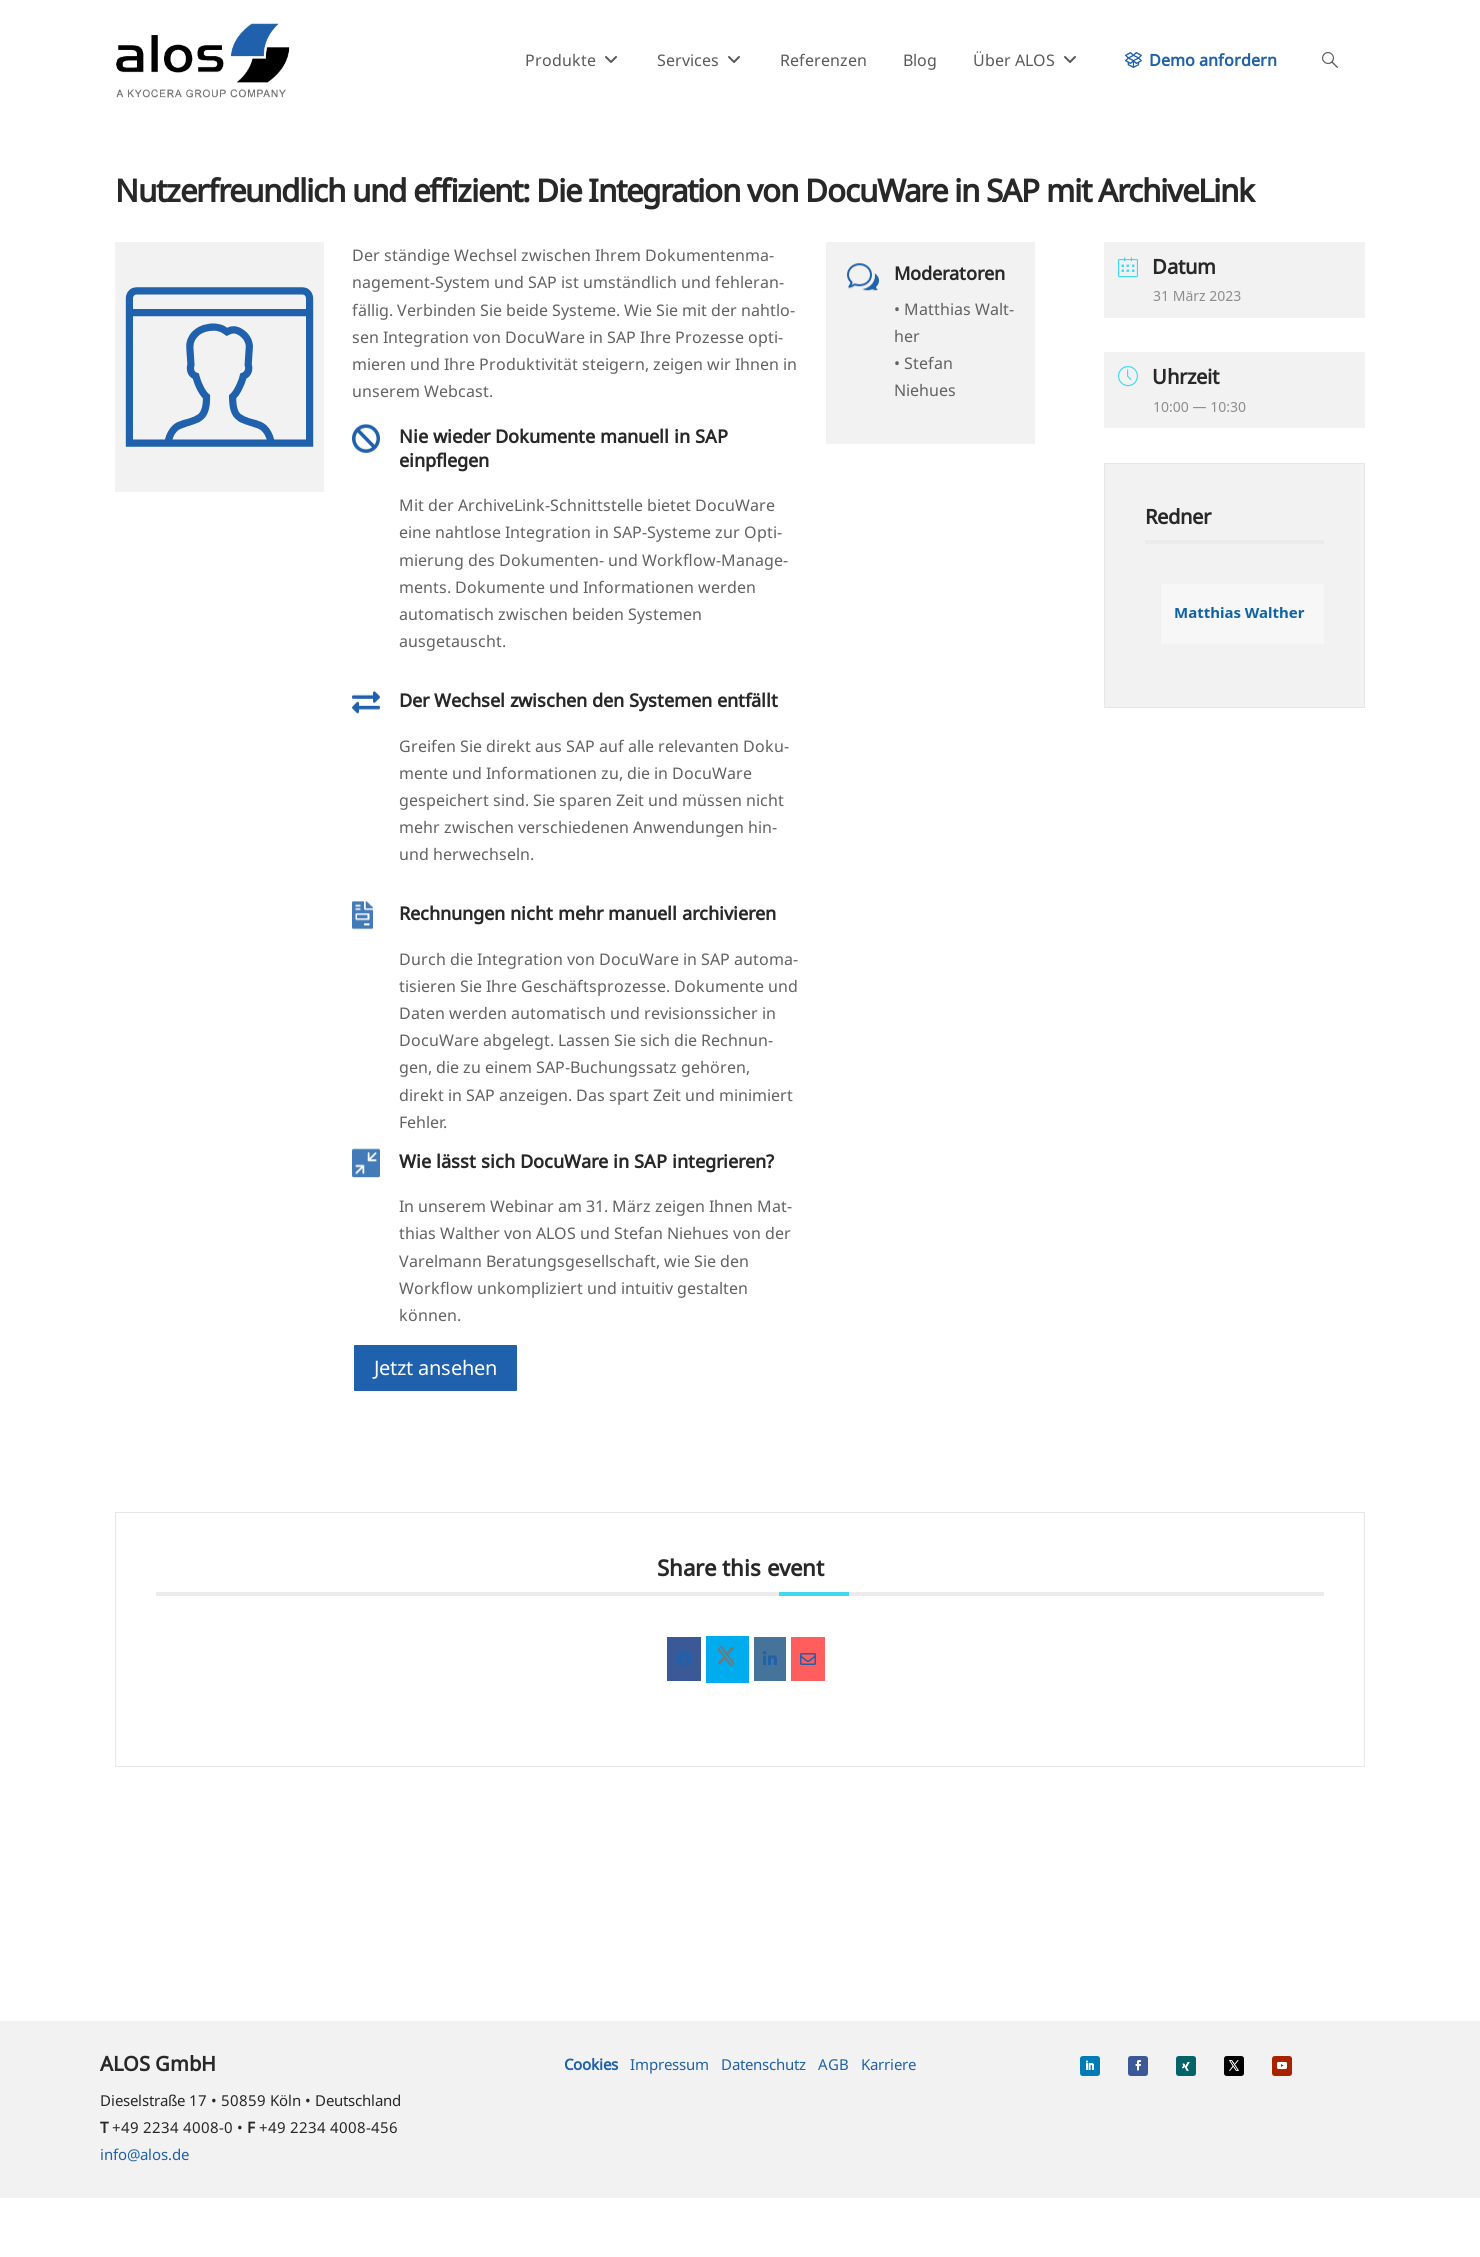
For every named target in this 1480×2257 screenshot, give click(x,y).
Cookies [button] (591, 2064)
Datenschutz (763, 2064)
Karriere (888, 2064)
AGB (833, 2064)
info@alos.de (144, 2154)
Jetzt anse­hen (435, 1367)
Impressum (669, 2064)
